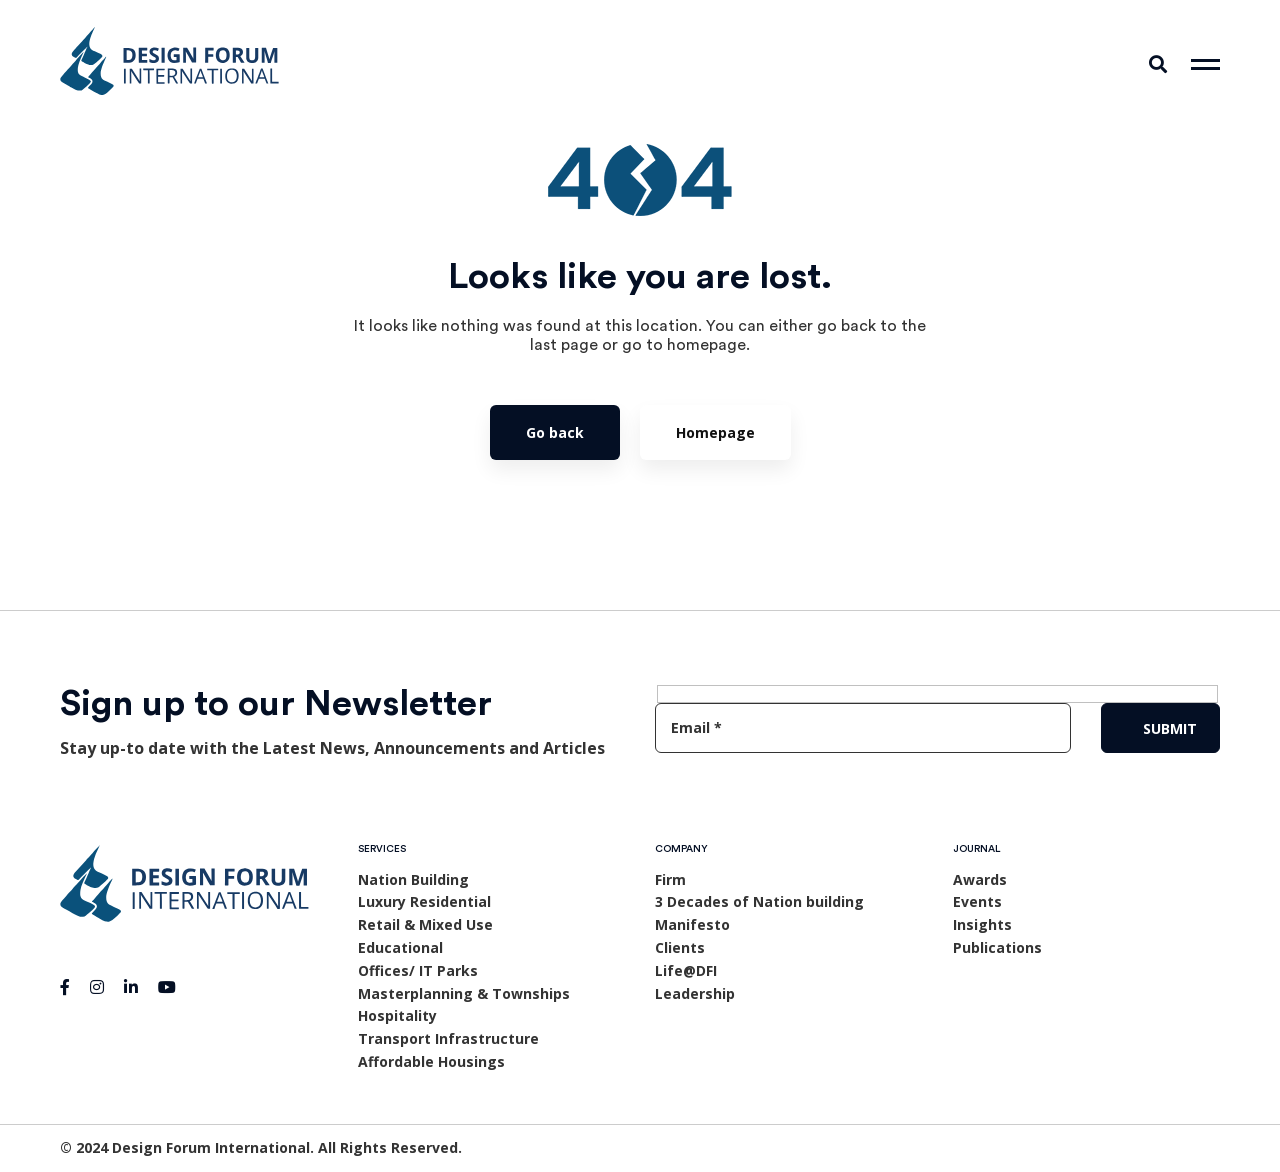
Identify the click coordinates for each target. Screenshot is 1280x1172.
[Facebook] (65, 987)
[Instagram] (97, 987)
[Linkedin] (131, 987)
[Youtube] (167, 987)
